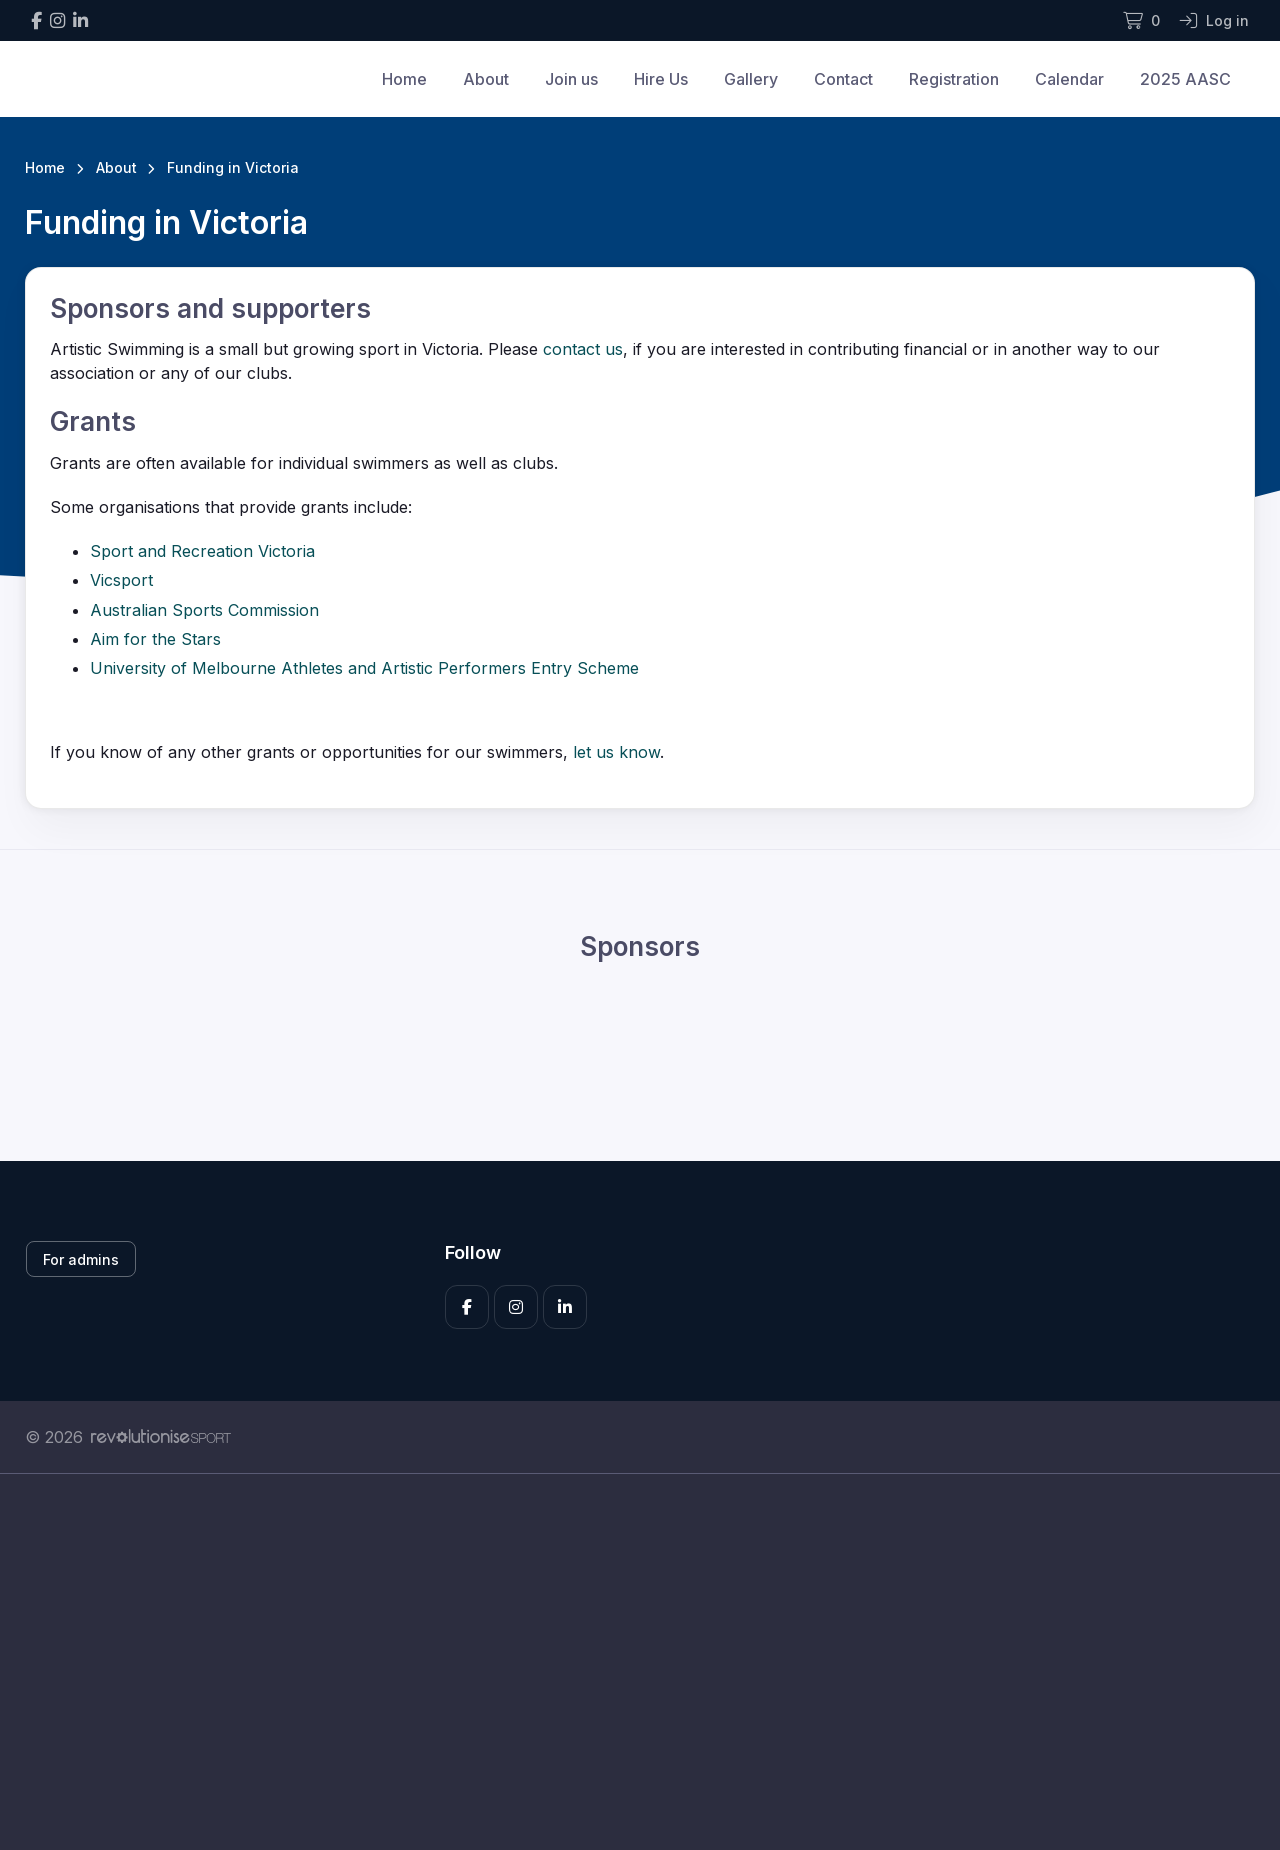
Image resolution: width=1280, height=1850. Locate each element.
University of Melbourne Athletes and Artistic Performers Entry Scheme (364, 668)
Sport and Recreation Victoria (202, 551)
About (486, 79)
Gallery (751, 79)
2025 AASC (1185, 79)
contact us (583, 349)
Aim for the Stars (155, 639)
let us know (614, 752)
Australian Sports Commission (204, 610)
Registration (954, 79)
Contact (843, 79)
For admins (81, 1259)
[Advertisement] (625, 1662)
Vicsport (121, 580)
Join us (571, 79)
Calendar (1069, 79)
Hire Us (661, 79)
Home (404, 79)
